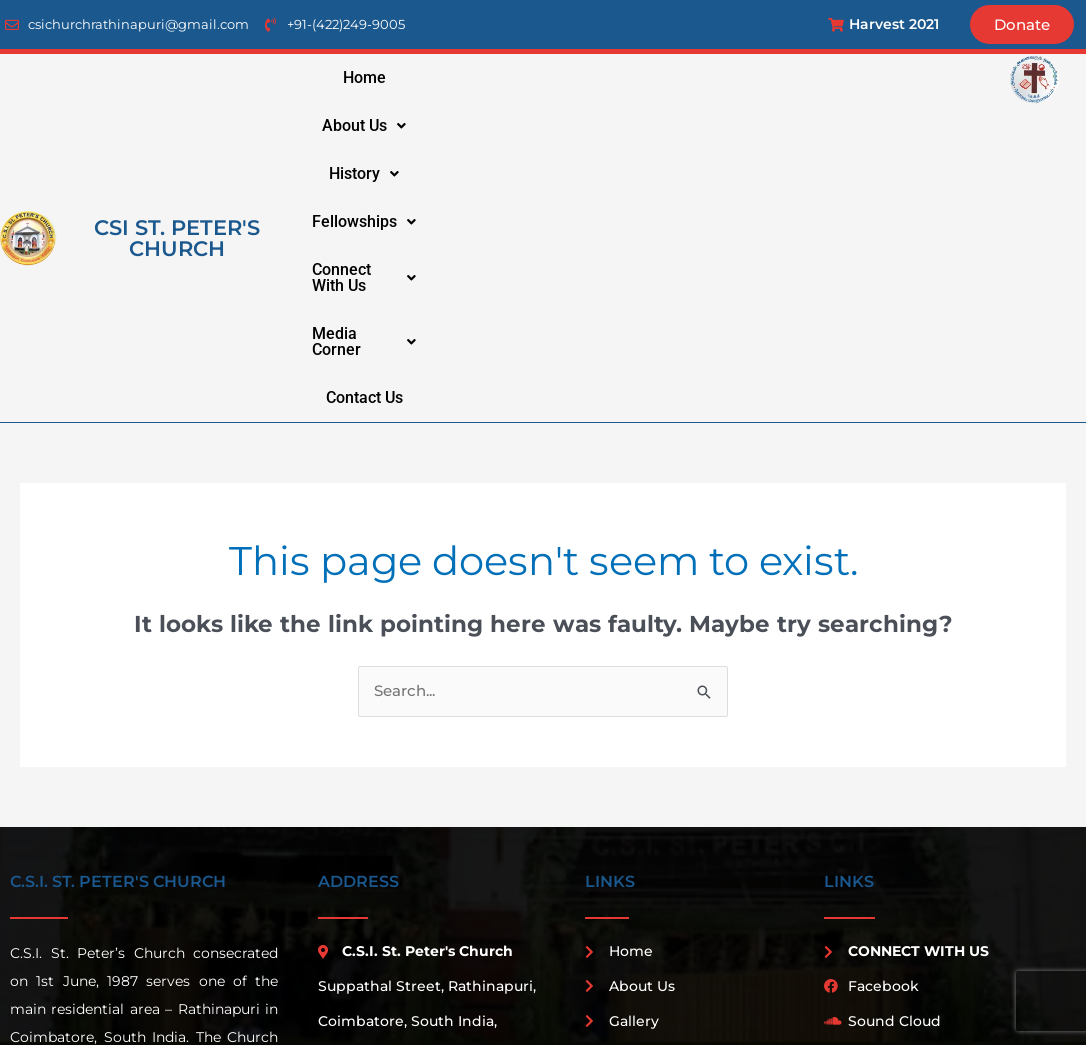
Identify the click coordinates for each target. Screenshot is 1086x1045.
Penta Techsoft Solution (852, 988)
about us (492, 77)
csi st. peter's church (177, 102)
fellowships (712, 77)
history (597, 77)
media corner (600, 125)
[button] (492, 78)
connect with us (860, 77)
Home (400, 77)
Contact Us (725, 125)
